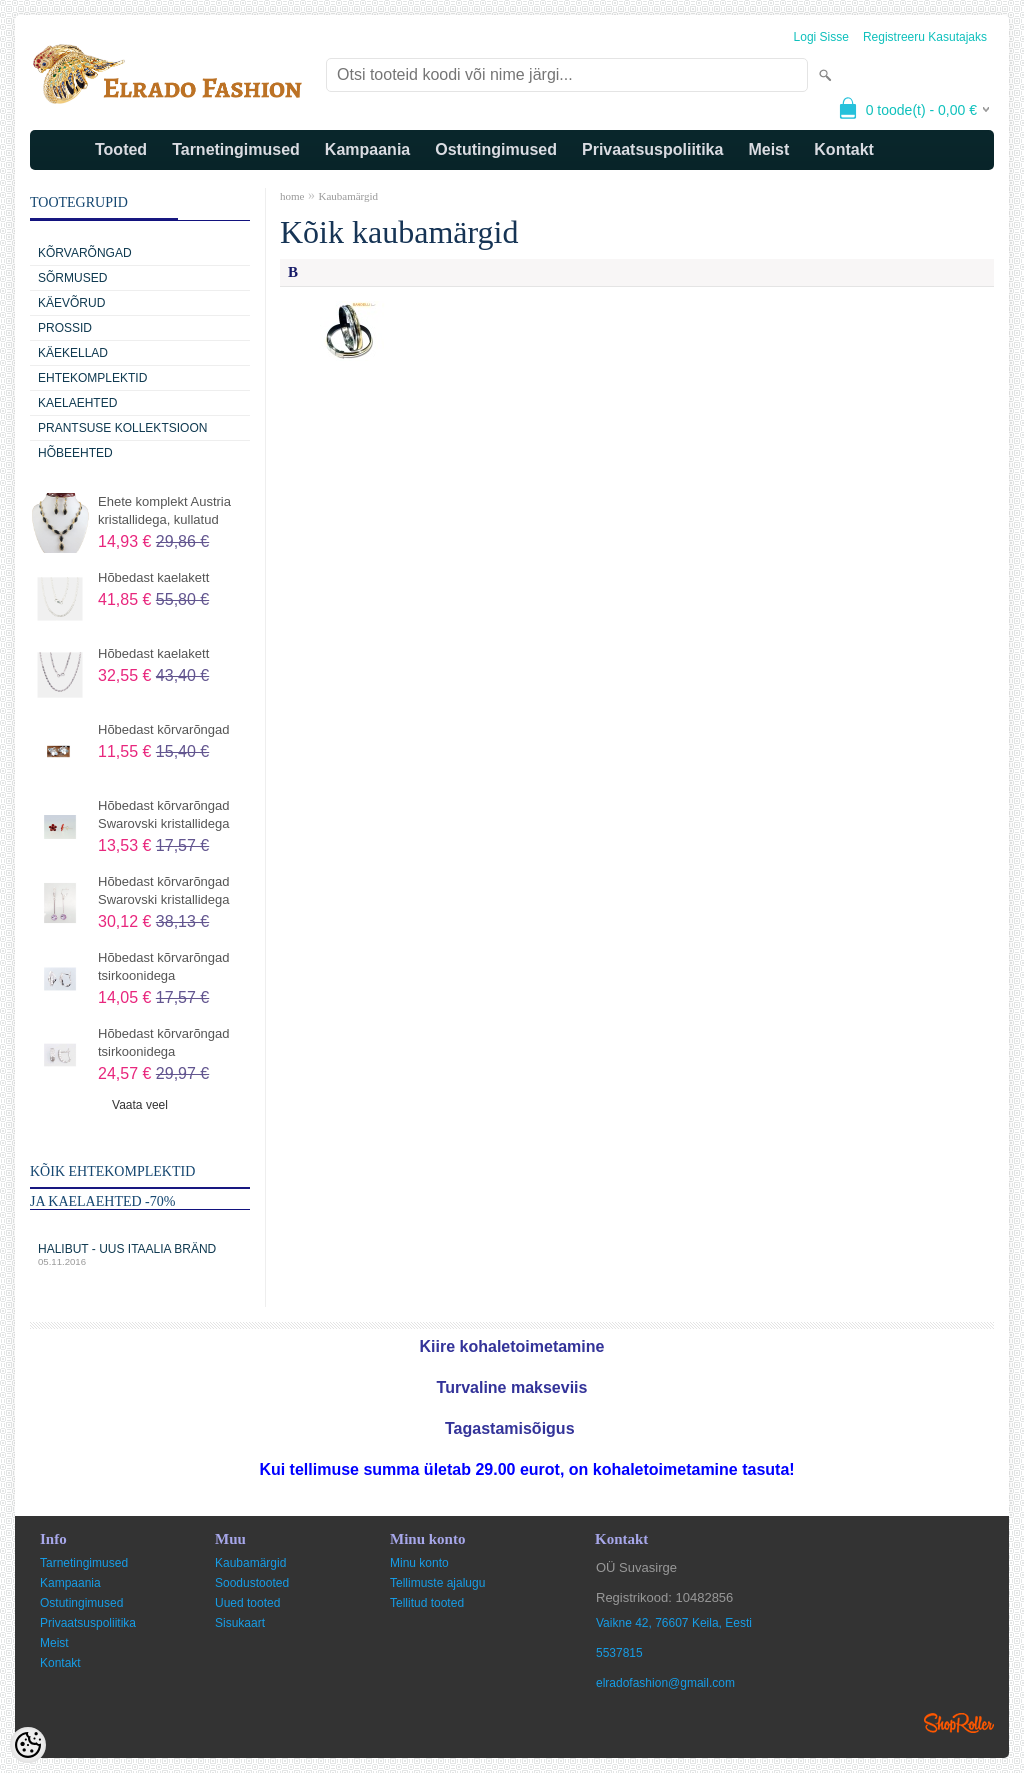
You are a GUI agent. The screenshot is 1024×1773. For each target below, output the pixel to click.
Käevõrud (71, 303)
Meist (768, 149)
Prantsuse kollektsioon (122, 428)
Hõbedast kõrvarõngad (164, 729)
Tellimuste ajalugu (437, 1583)
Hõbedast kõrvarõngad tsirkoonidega (164, 966)
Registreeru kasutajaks (925, 37)
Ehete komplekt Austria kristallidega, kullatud (164, 510)
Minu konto (419, 1563)
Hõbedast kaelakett (153, 577)
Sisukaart (240, 1623)
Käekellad (73, 353)
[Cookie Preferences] (28, 1745)
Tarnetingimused (236, 149)
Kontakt (844, 149)
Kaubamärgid (348, 196)
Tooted (121, 149)
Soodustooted (252, 1583)
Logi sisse (821, 37)
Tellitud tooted (427, 1603)
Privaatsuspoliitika (652, 149)
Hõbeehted (75, 453)
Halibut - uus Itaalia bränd (140, 1254)
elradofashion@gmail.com (665, 1683)
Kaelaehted (77, 403)
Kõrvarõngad (85, 253)
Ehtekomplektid (92, 378)
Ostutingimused (496, 149)
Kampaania (367, 149)
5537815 (619, 1653)
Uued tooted (247, 1603)
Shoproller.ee (959, 1723)
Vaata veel (140, 1105)
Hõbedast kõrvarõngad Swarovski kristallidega (164, 814)
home (292, 196)
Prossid (65, 328)
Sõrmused (72, 278)
